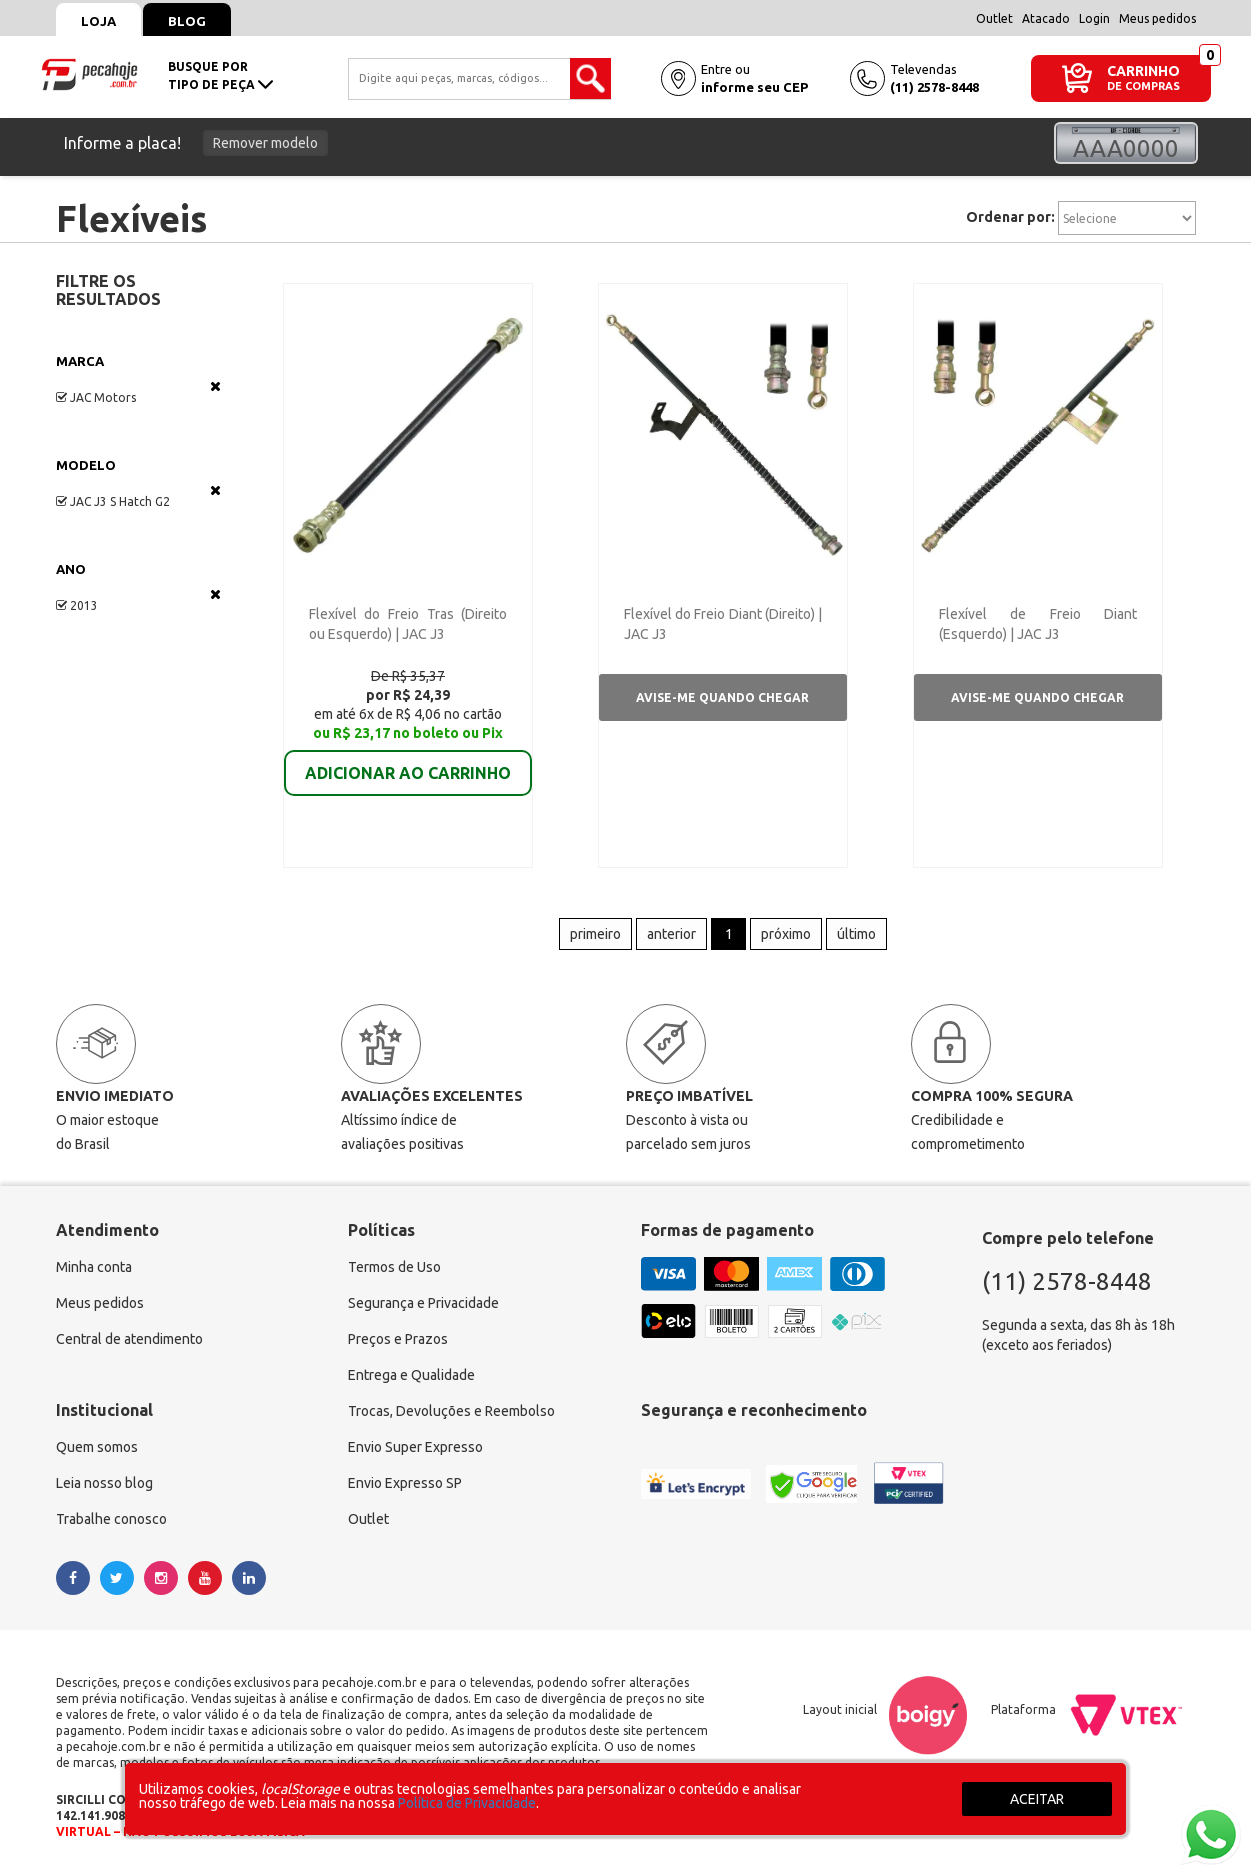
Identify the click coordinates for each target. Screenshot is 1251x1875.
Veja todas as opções (215, 386)
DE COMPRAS (1143, 86)
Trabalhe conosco (111, 1519)
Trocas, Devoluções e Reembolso (451, 1411)
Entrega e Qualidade (411, 1375)
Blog (187, 21)
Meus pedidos (1157, 18)
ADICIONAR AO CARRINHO (408, 759)
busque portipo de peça (220, 75)
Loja (98, 21)
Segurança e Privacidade (423, 1303)
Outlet (994, 18)
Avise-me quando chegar (722, 697)
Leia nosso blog (104, 1483)
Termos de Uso (394, 1267)
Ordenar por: (1010, 217)
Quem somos (97, 1447)
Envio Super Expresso (415, 1447)
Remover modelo (265, 143)
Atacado (1046, 18)
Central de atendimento (129, 1339)
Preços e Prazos (398, 1339)
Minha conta (94, 1267)
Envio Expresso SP (405, 1483)
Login (1094, 18)
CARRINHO (1143, 70)
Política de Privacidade (467, 1803)
